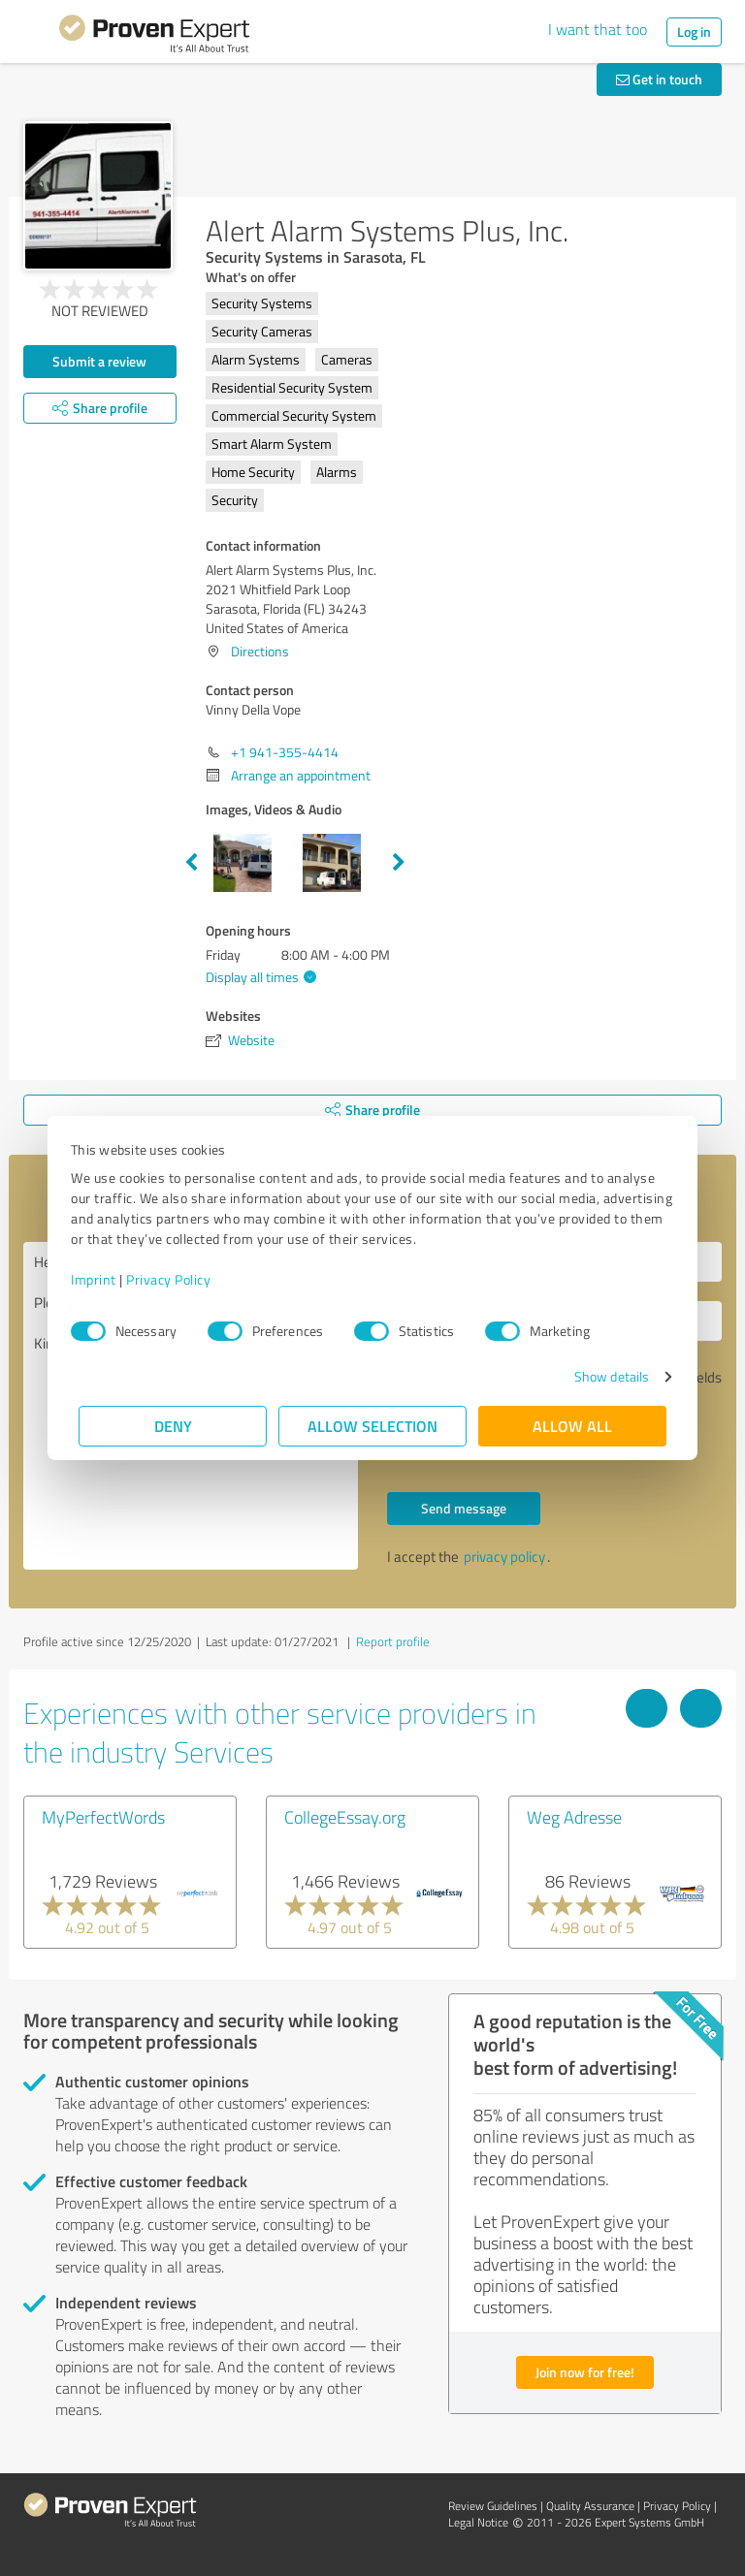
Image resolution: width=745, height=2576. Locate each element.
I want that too (597, 29)
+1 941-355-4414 (285, 752)
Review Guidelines (492, 2505)
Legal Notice (478, 2522)
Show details (604, 1376)
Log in (694, 31)
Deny (173, 1426)
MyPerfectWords (103, 1817)
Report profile (393, 1641)
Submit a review (99, 361)
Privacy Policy (176, 1279)
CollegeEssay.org (344, 1817)
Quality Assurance (590, 2505)
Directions (260, 651)
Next (398, 863)
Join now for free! (584, 2372)
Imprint (101, 1279)
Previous (191, 863)
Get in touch (659, 79)
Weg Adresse (574, 1817)
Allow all (572, 1426)
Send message (463, 1508)
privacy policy (504, 1556)
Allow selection (372, 1426)
